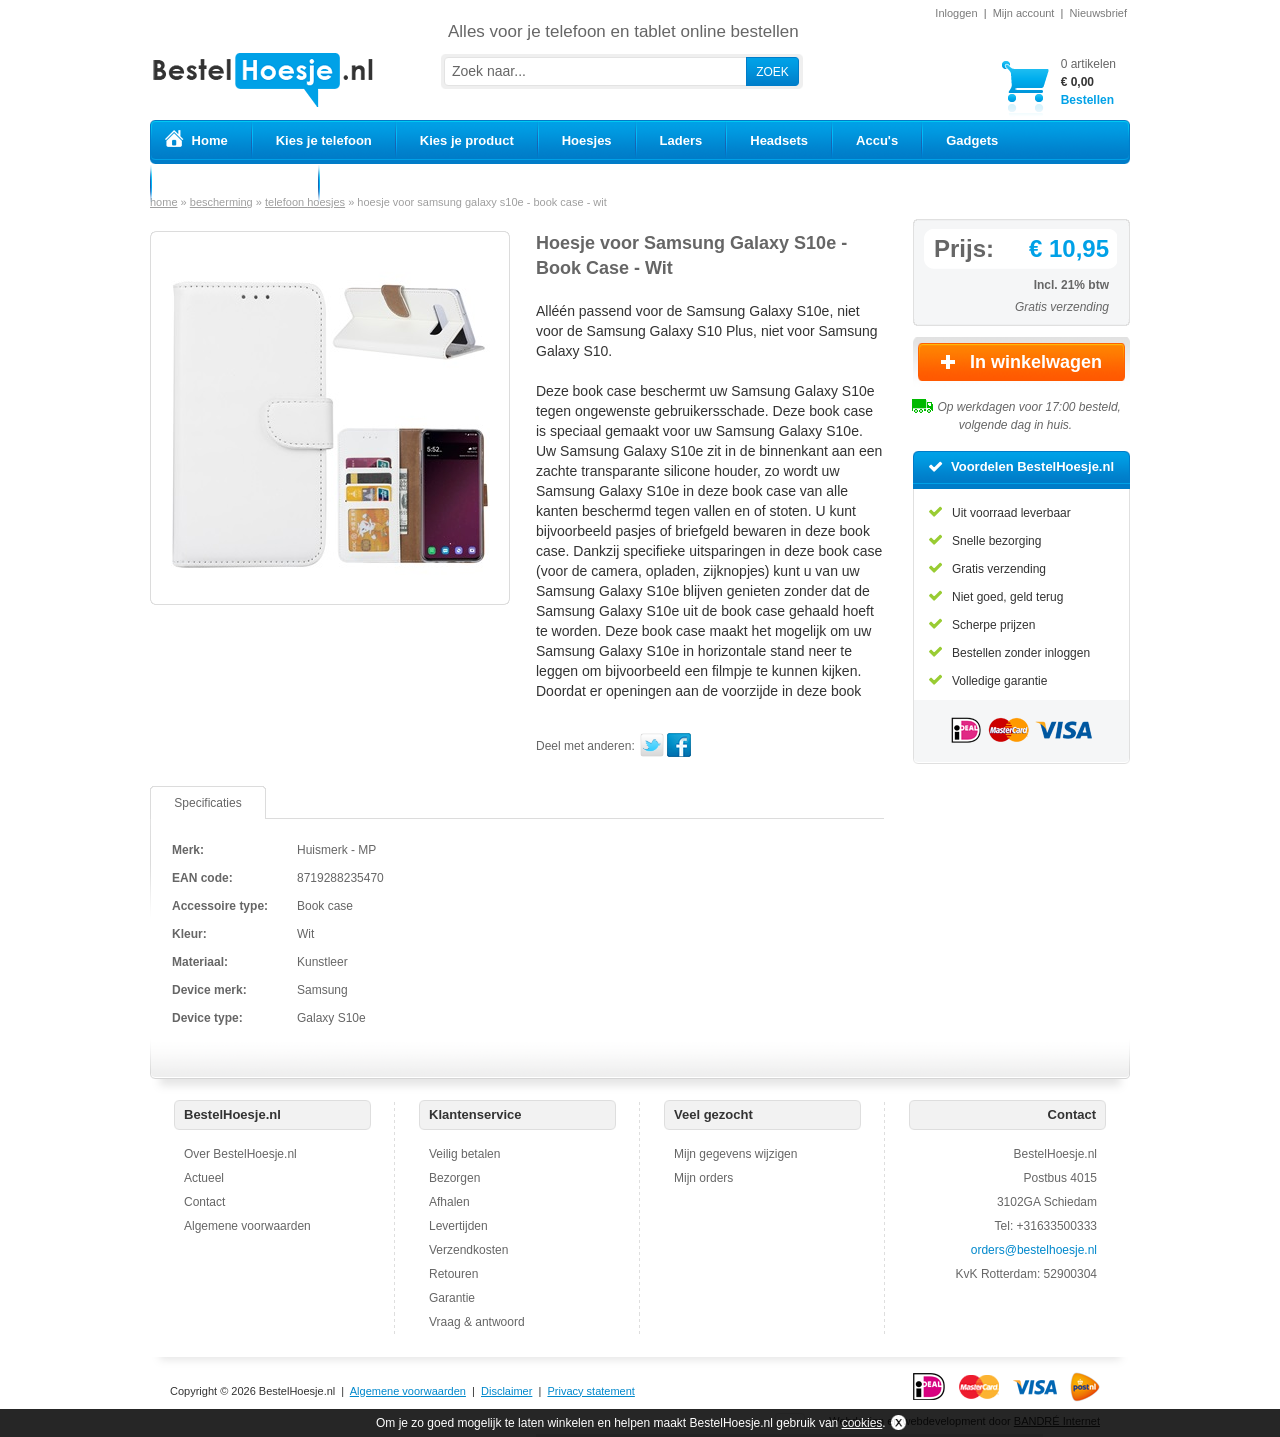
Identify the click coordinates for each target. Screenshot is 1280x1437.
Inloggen (956, 13)
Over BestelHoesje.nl (240, 1154)
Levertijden (458, 1226)
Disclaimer (506, 1391)
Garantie (452, 1298)
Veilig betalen (464, 1154)
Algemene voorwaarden (247, 1226)
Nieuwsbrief (1098, 13)
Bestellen (1088, 81)
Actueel (204, 1178)
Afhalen (449, 1202)
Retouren (453, 1274)
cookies (862, 1423)
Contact (204, 1202)
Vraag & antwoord (477, 1322)
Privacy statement (590, 1391)
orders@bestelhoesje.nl (1034, 1250)
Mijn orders (703, 1178)
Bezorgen (454, 1178)
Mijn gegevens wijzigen (735, 1154)
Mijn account (1024, 13)
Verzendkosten (468, 1250)
